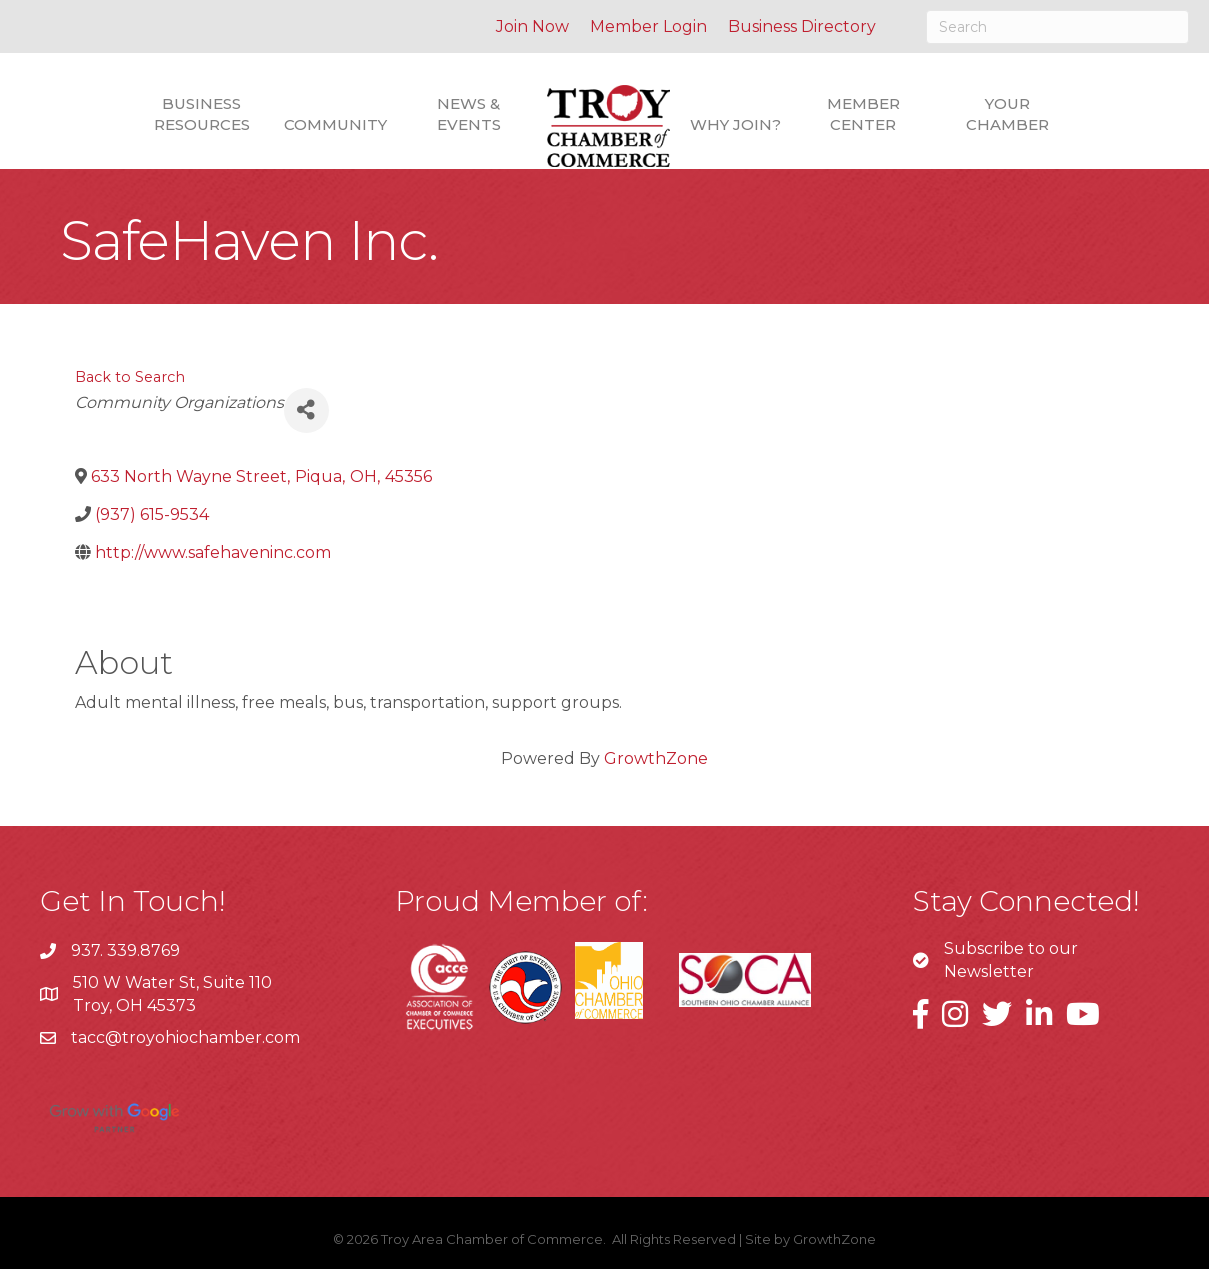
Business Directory (802, 26)
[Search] (1057, 27)
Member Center (863, 114)
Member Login (648, 26)
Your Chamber (1007, 114)
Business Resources (202, 114)
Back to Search (130, 390)
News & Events (469, 114)
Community (335, 124)
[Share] (306, 423)
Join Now (532, 26)
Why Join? (735, 124)
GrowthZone (656, 771)
